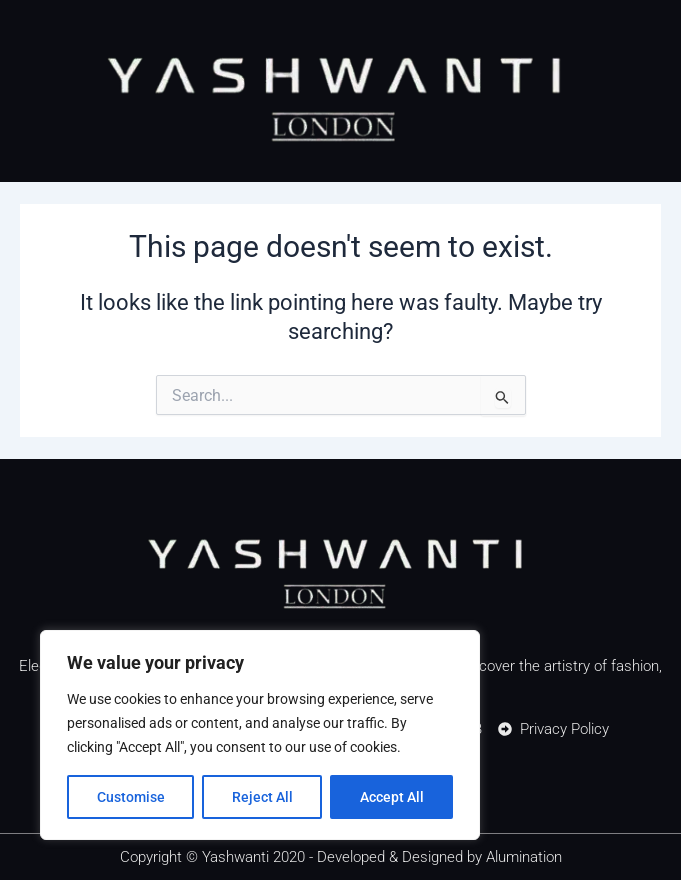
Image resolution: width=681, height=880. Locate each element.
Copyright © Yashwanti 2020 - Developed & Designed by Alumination (341, 857)
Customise (131, 797)
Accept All (392, 797)
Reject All (262, 797)
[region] (260, 735)
